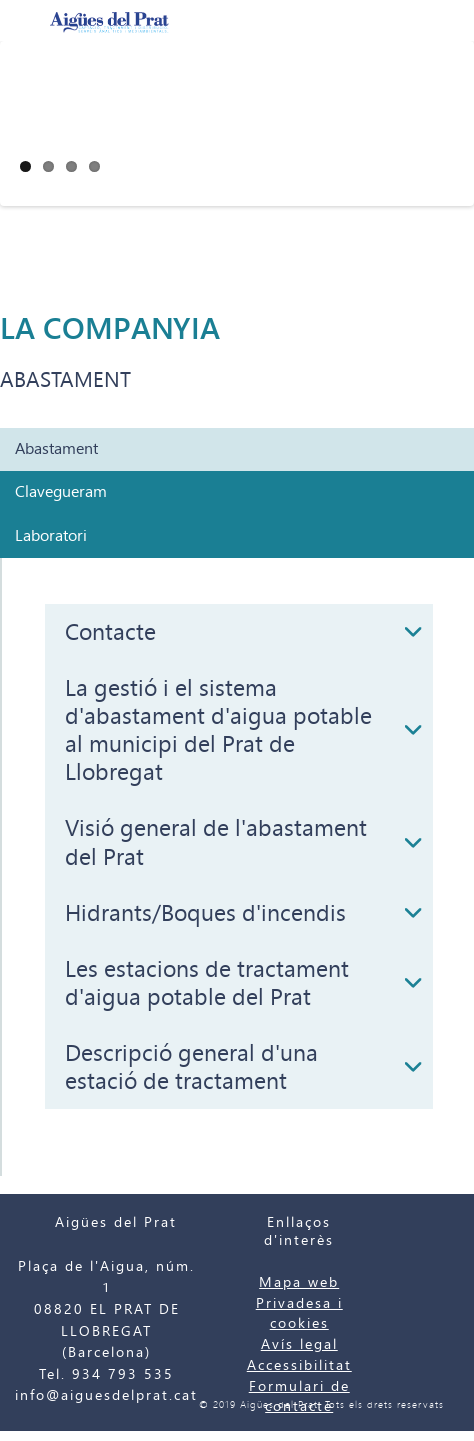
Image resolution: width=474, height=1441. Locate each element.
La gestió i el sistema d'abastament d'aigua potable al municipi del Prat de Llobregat (218, 730)
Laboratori (51, 536)
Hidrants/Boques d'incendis (205, 913)
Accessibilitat (299, 1365)
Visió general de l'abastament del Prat (216, 842)
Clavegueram (61, 492)
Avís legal (299, 1344)
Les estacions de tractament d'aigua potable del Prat (207, 983)
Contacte (110, 632)
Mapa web (299, 1282)
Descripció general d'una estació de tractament (191, 1067)
